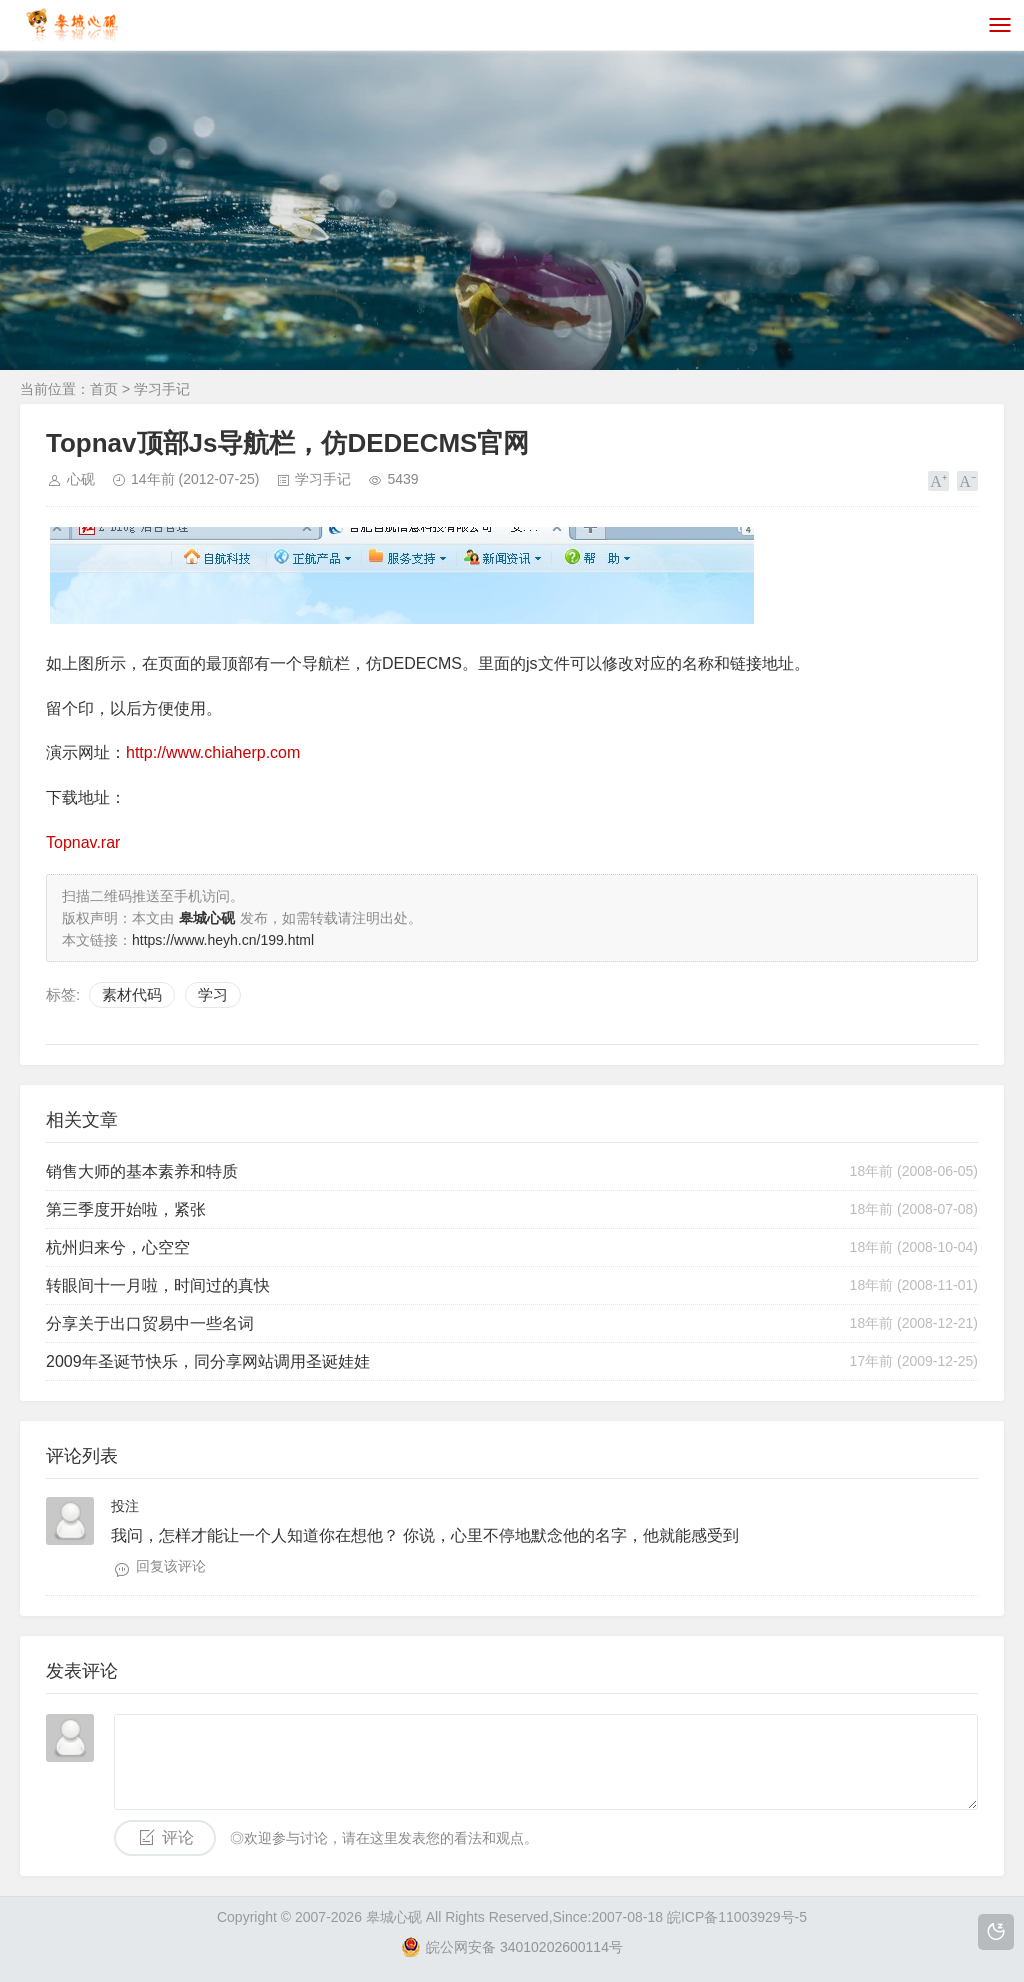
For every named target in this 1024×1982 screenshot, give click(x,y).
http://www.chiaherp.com (213, 752)
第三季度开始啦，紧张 (126, 1209)
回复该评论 (171, 1566)
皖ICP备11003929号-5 (737, 1917)
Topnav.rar (83, 842)
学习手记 (162, 389)
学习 (213, 994)
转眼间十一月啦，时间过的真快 (158, 1285)
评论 (178, 1837)
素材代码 (132, 994)
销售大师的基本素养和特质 (142, 1171)
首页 (104, 389)
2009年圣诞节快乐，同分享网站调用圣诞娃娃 (208, 1361)
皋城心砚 (394, 1917)
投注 (125, 1506)
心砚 (81, 479)
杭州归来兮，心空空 (118, 1247)
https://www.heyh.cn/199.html (223, 940)
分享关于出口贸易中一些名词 (150, 1323)
